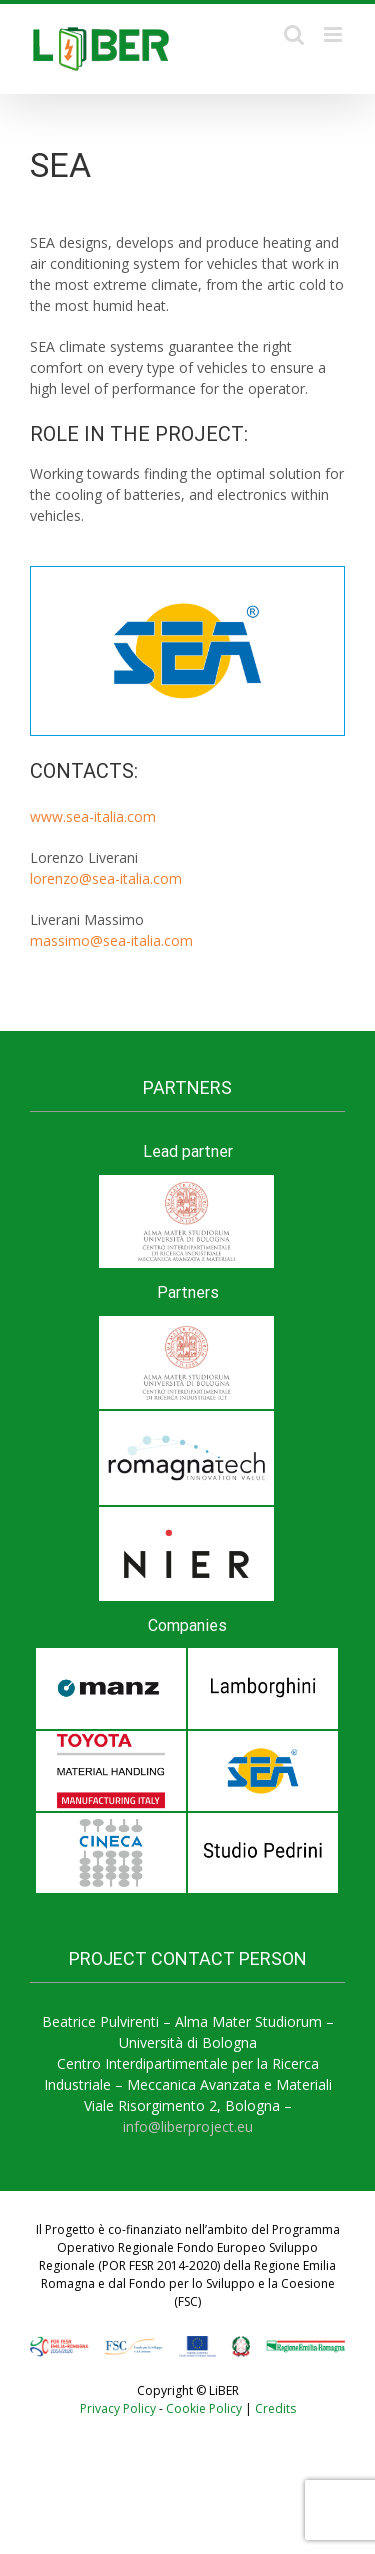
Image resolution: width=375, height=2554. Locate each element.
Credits (275, 2408)
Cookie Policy (204, 2408)
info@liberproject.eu (188, 2126)
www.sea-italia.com (93, 816)
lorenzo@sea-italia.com (106, 878)
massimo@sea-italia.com (111, 940)
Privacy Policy (118, 2408)
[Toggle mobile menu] (334, 34)
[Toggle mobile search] (294, 34)
